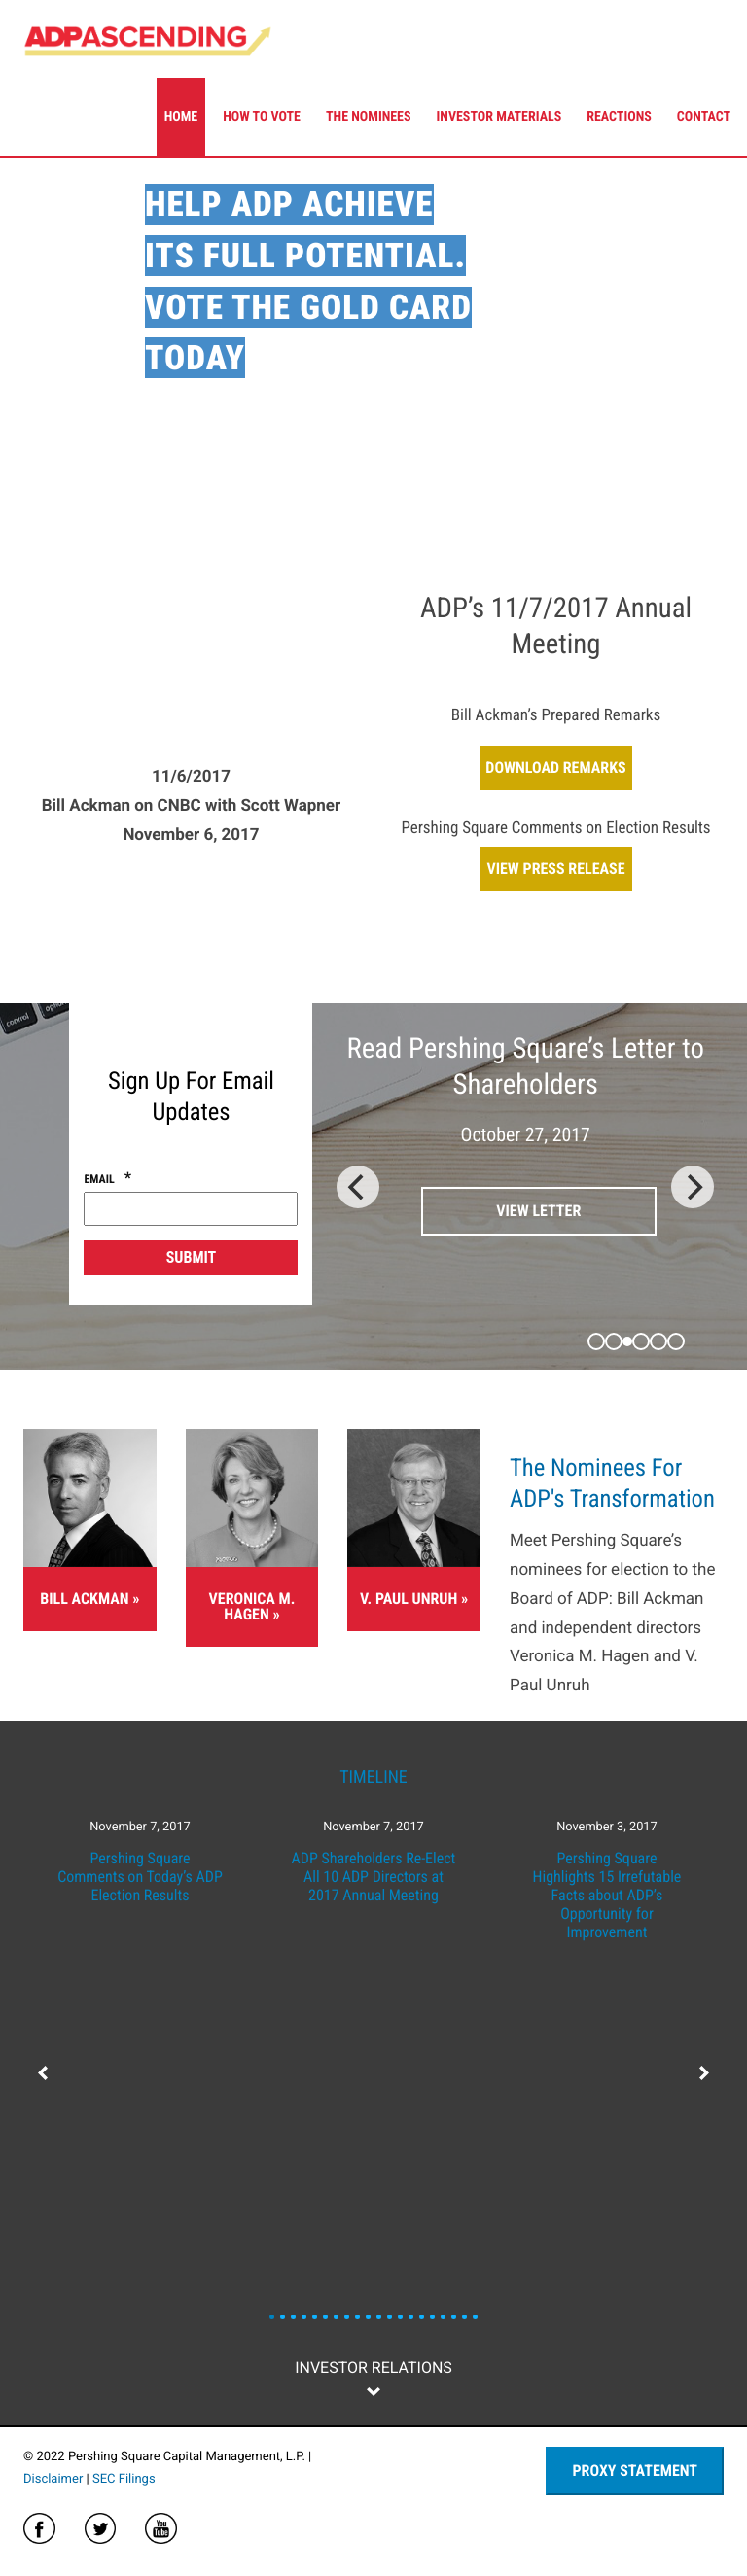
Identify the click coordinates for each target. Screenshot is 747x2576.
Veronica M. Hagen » (252, 1606)
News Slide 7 (346, 2317)
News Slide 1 (282, 2317)
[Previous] (358, 1187)
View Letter (538, 1210)
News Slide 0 (271, 2317)
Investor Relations (373, 2367)
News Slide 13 (411, 2317)
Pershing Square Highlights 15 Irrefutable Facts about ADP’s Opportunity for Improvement (607, 1895)
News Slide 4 (314, 2317)
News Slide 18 (464, 2317)
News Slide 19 (475, 2317)
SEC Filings (124, 2479)
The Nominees (368, 116)
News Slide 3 (304, 2317)
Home (181, 116)
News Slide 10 (378, 2317)
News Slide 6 (336, 2317)
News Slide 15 (432, 2317)
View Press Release (555, 868)
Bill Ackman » (89, 1598)
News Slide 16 (443, 2317)
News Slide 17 (453, 2317)
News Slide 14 (421, 2317)
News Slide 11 (389, 2317)
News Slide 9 (368, 2317)
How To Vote (262, 116)
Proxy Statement (634, 2470)
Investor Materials (499, 116)
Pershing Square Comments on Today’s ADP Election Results (140, 1876)
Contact (703, 116)
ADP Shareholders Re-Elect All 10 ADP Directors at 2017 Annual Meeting (374, 1876)
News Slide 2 (293, 2317)
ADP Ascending (147, 39)
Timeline (373, 1777)
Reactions (619, 116)
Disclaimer (53, 2479)
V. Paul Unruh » (414, 1598)
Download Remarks (555, 767)
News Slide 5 (325, 2317)
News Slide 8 (357, 2317)
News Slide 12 (400, 2317)
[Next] (692, 1187)
